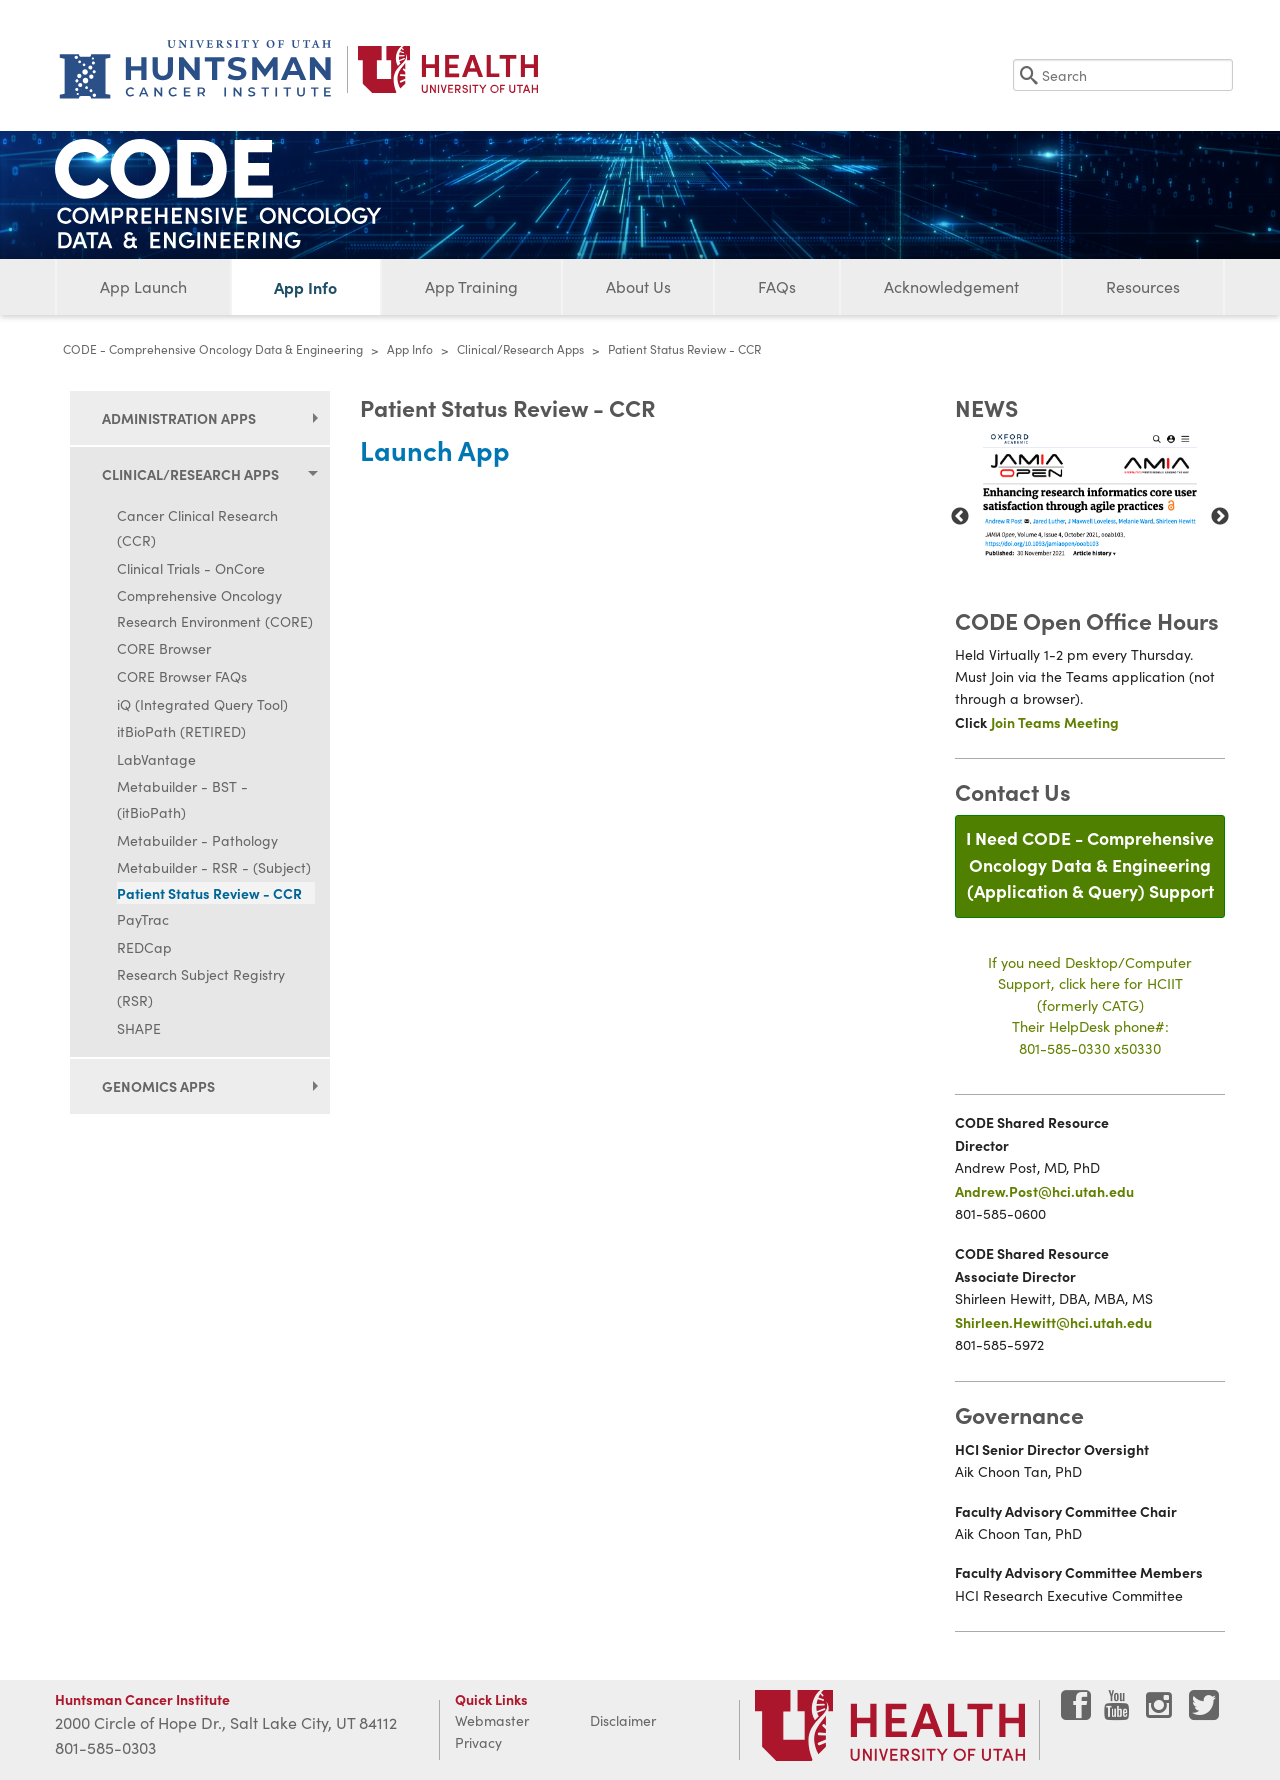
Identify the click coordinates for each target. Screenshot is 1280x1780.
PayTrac (143, 919)
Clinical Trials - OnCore (191, 568)
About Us (638, 286)
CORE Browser (164, 648)
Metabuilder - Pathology (197, 840)
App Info (305, 287)
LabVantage (156, 759)
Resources (1143, 286)
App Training (471, 286)
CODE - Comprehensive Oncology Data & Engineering (213, 349)
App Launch (143, 286)
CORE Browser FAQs (182, 676)
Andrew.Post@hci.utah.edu (1044, 1191)
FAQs (777, 286)
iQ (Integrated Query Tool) (202, 704)
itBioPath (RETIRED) (181, 731)
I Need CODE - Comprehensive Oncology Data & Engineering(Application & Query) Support (1090, 864)
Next (1220, 517)
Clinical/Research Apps (520, 349)
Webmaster (492, 1720)
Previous (960, 517)
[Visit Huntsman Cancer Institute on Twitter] (1204, 1712)
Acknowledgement (951, 286)
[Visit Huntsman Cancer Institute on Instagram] (1161, 1712)
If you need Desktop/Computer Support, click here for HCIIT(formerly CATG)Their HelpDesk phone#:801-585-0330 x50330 (1090, 1005)
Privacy (478, 1742)
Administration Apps (179, 418)
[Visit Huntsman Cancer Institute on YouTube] (1119, 1712)
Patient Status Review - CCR (209, 893)
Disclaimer (623, 1720)
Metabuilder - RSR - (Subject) (214, 867)
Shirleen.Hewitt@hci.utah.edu (1053, 1322)
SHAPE (139, 1028)
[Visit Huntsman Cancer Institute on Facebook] (1076, 1712)
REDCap (144, 947)
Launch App (435, 449)
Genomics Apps (158, 1086)
